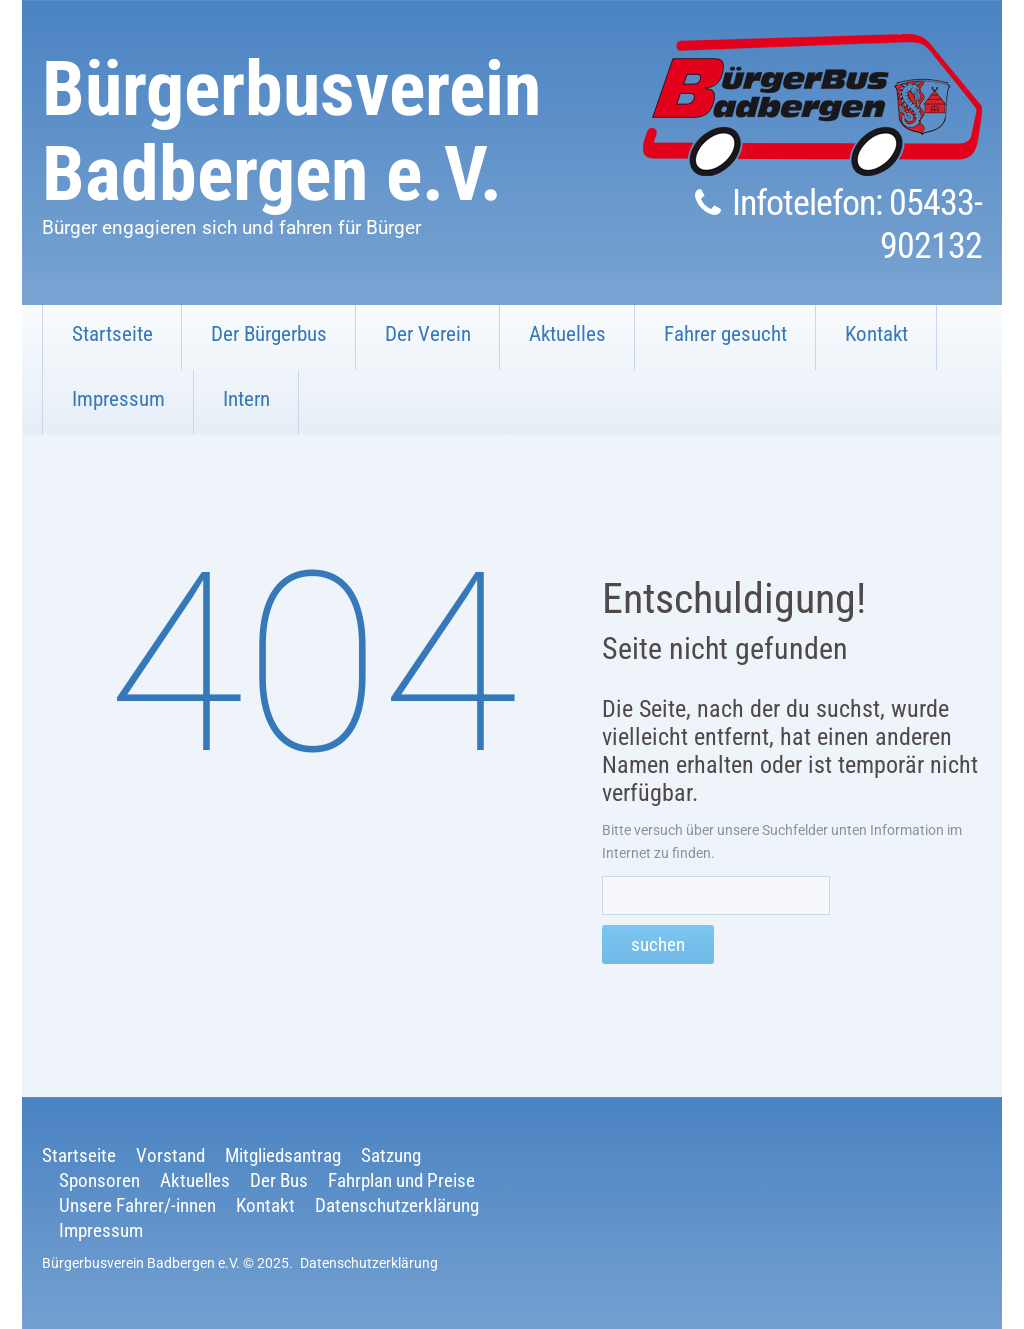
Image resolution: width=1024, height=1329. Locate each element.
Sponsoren (99, 1180)
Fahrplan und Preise (401, 1180)
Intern (246, 399)
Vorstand (170, 1155)
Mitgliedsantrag (283, 1155)
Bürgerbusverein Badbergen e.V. (291, 131)
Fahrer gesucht (725, 334)
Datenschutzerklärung (397, 1205)
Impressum (118, 399)
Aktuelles (567, 334)
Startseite (112, 334)
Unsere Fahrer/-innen (137, 1205)
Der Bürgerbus (269, 334)
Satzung (391, 1155)
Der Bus (279, 1180)
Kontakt (876, 334)
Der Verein (428, 334)
